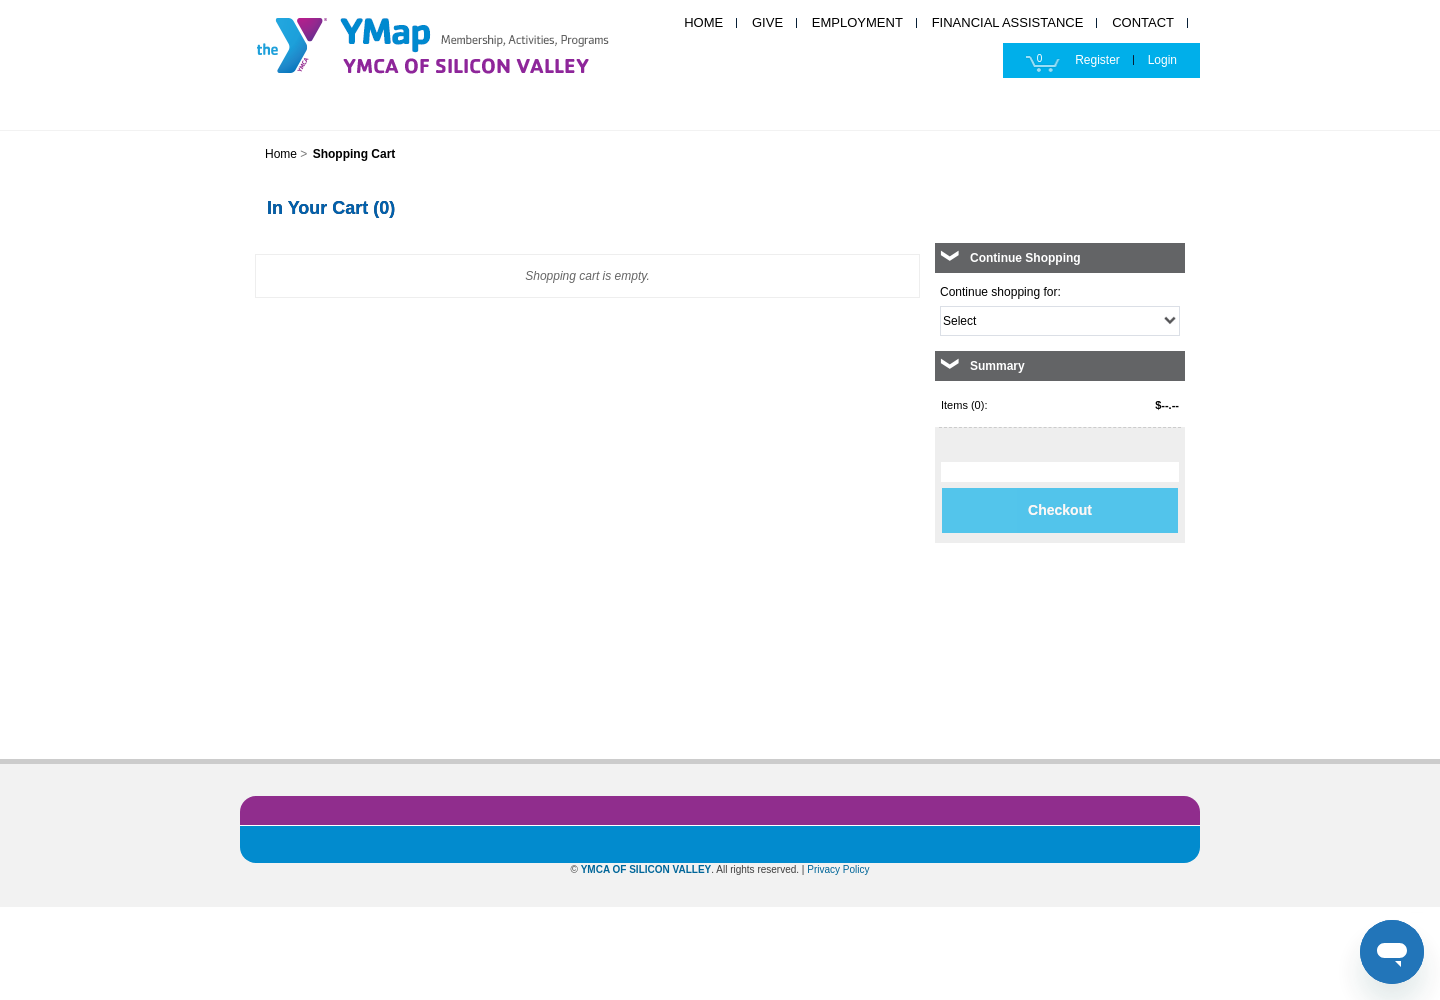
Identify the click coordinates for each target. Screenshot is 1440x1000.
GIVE (767, 22)
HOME (703, 22)
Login (1162, 60)
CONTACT (1143, 22)
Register (1097, 60)
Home (281, 154)
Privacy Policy (838, 869)
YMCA (454, 42)
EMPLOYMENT (857, 22)
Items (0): (964, 405)
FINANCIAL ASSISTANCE (1008, 22)
